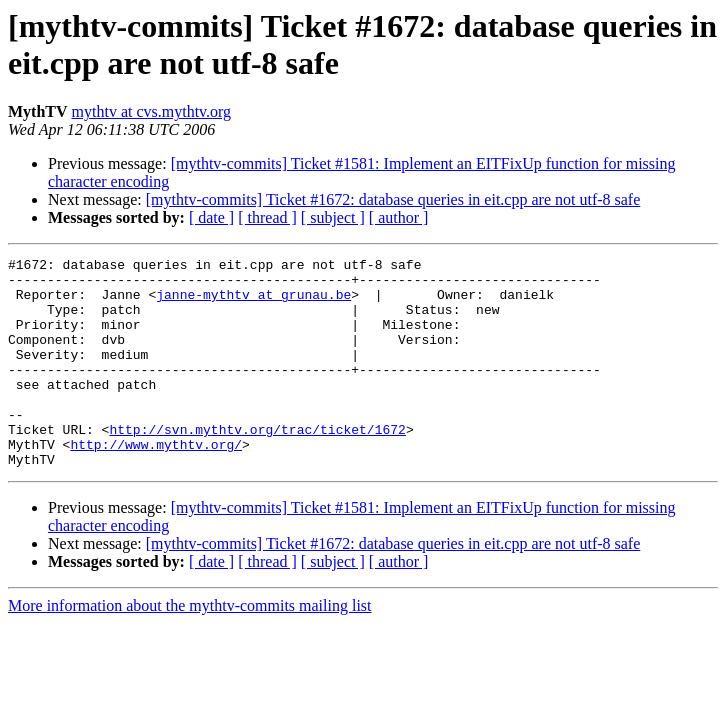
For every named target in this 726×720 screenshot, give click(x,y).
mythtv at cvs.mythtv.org (152, 111)
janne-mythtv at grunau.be (253, 303)
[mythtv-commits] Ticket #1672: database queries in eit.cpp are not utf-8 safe (393, 199)
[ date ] (211, 217)
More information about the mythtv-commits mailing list (190, 647)
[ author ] (399, 217)
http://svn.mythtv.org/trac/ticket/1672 (257, 465)
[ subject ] (333, 217)
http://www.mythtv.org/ (156, 483)
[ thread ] (267, 217)
